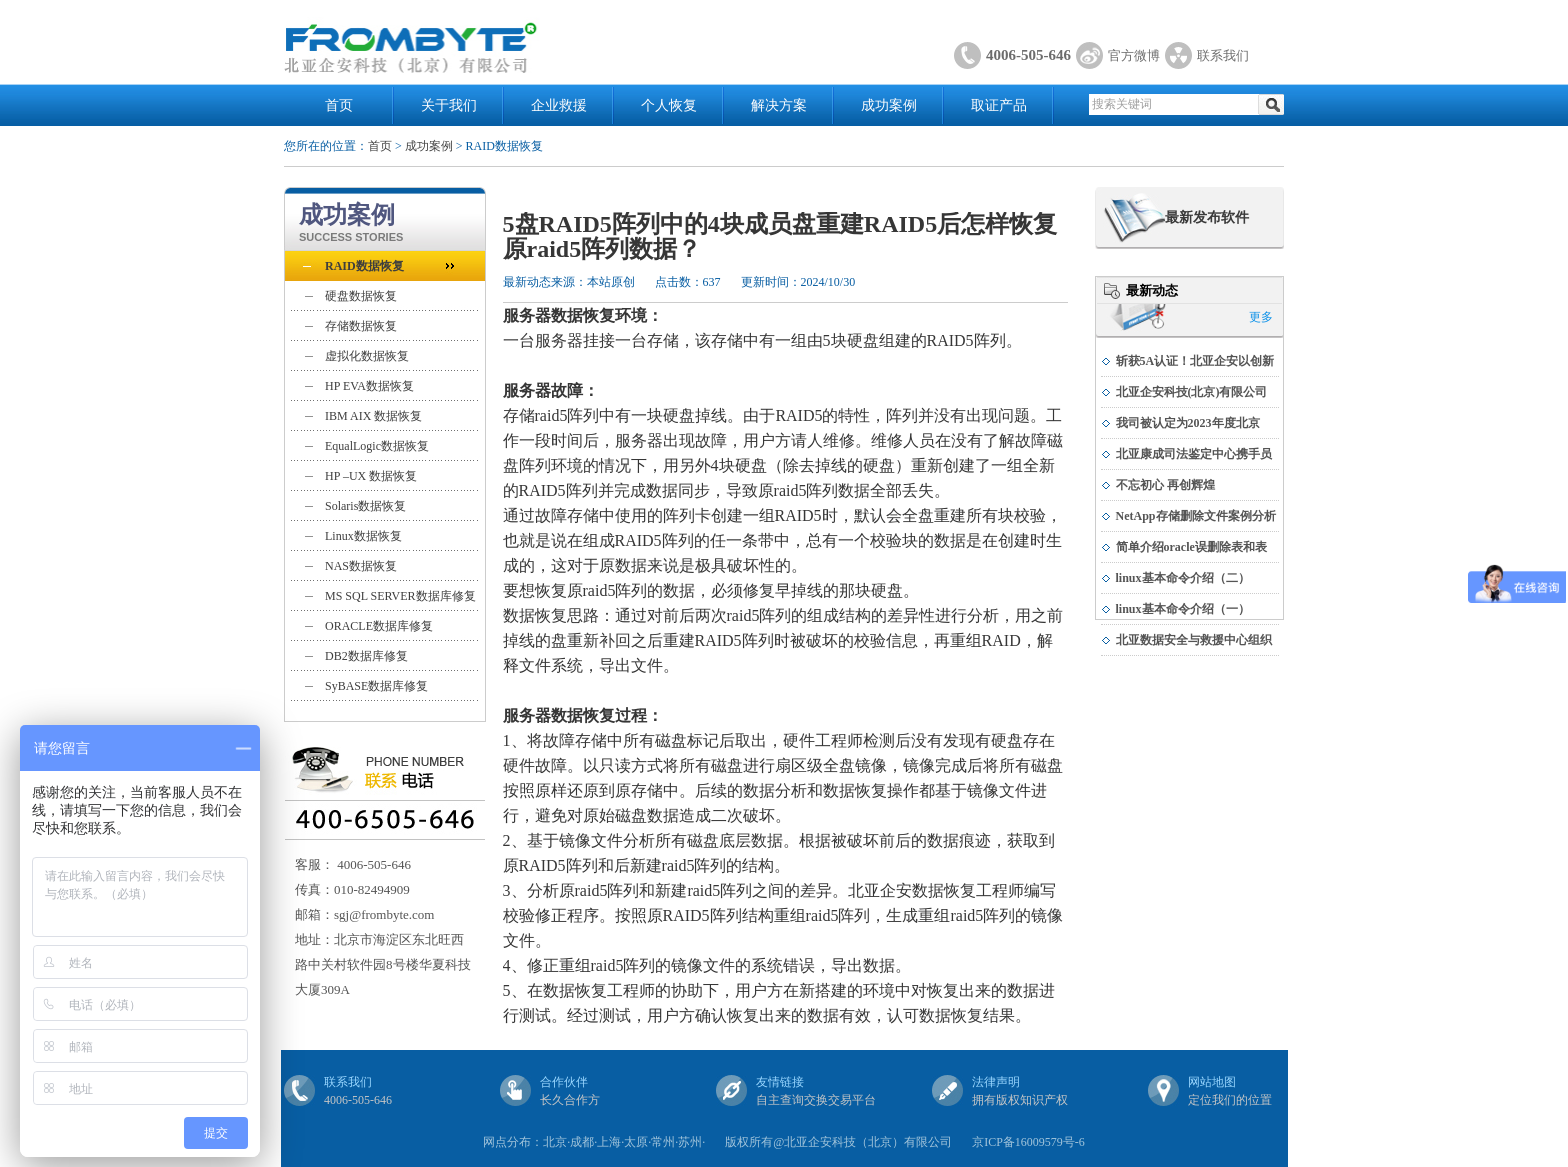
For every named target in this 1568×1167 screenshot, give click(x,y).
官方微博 (1134, 55)
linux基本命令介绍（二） (1183, 578)
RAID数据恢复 (364, 266)
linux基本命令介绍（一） (1183, 609)
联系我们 (1223, 55)
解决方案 (779, 105)
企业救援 (559, 105)
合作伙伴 (564, 1082)
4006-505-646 (1028, 55)
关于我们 (449, 105)
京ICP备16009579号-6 (1028, 1142)
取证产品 (999, 105)
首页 (339, 105)
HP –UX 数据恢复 (371, 476)
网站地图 (1212, 1082)
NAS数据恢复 (361, 566)
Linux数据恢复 (363, 536)
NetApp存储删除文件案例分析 (1196, 516)
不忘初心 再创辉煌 (1165, 485)
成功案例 (889, 105)
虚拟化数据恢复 (367, 356)
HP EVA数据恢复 (369, 386)
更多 (1261, 317)
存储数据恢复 (361, 326)
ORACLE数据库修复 (379, 626)
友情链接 (780, 1082)
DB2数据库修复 (366, 656)
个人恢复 (669, 105)
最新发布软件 (1207, 217)
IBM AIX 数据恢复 (373, 416)
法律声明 (996, 1082)
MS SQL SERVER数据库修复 (400, 596)
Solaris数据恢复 (365, 506)
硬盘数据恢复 (361, 296)
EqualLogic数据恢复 (377, 446)
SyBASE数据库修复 (376, 686)
